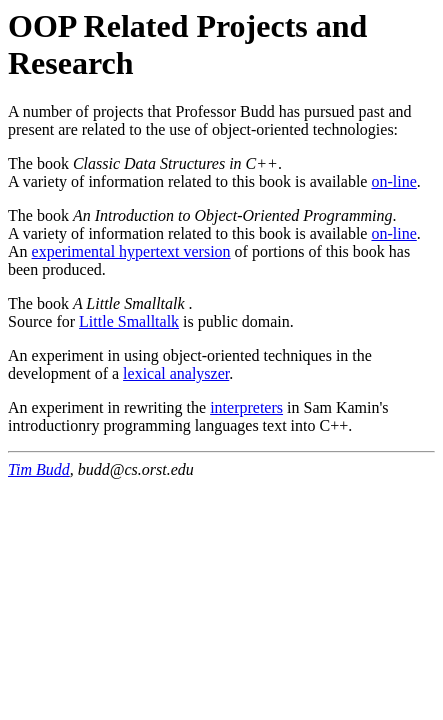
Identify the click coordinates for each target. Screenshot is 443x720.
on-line (393, 181)
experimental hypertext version (131, 251)
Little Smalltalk (129, 321)
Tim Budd (39, 469)
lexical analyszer (176, 373)
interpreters (246, 407)
